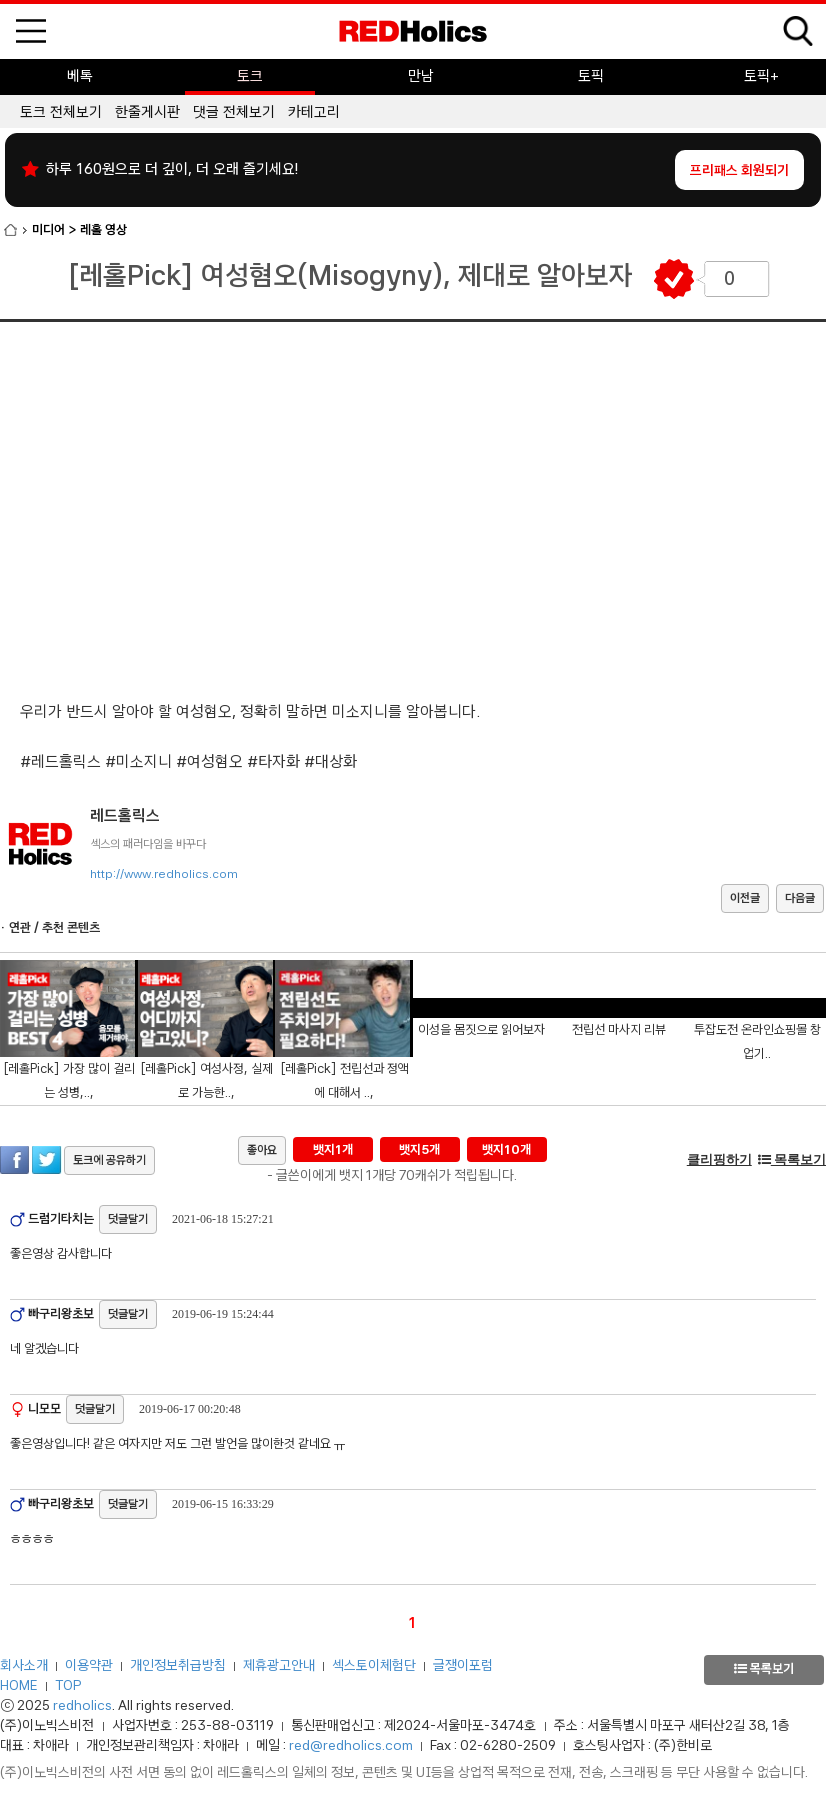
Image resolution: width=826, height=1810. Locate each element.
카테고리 (314, 112)
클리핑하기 (719, 1159)
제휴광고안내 (279, 1665)
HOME (19, 1685)
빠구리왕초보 (59, 1313)
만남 (421, 76)
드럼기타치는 (59, 1218)
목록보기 (792, 1159)
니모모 (43, 1408)
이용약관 (89, 1665)
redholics (82, 1705)
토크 (250, 76)
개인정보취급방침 (178, 1665)
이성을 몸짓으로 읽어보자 (481, 1029)
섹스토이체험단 (374, 1665)
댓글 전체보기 (234, 112)
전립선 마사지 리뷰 (619, 1029)
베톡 (80, 76)
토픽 (591, 76)
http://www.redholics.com (164, 874)
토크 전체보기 (61, 112)
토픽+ (761, 76)
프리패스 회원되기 (739, 170)
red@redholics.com (351, 1745)
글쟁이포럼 (463, 1665)
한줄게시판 (147, 112)
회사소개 (24, 1665)
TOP (68, 1685)
